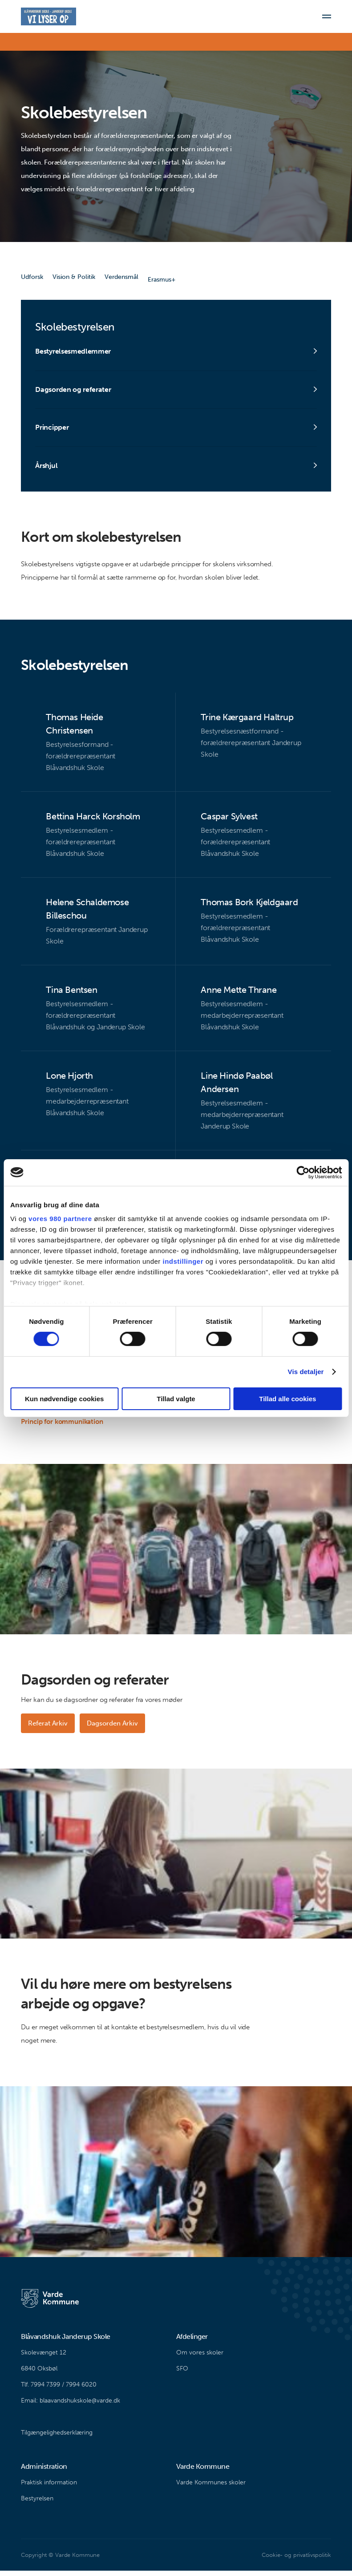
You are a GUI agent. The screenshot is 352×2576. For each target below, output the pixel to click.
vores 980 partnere (60, 1218)
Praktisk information (49, 2487)
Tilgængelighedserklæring (57, 2438)
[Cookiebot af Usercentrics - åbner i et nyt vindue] (303, 1172)
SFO (182, 2374)
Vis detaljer (306, 1371)
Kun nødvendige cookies (64, 1399)
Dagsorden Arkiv (114, 1728)
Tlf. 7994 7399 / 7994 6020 (59, 2390)
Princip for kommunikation (62, 1427)
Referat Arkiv (48, 1728)
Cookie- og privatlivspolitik (296, 2560)
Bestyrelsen (37, 2503)
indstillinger (183, 1261)
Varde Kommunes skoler (211, 2487)
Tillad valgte (176, 1399)
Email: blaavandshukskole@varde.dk (70, 2406)
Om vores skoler (199, 2358)
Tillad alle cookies (287, 1399)
